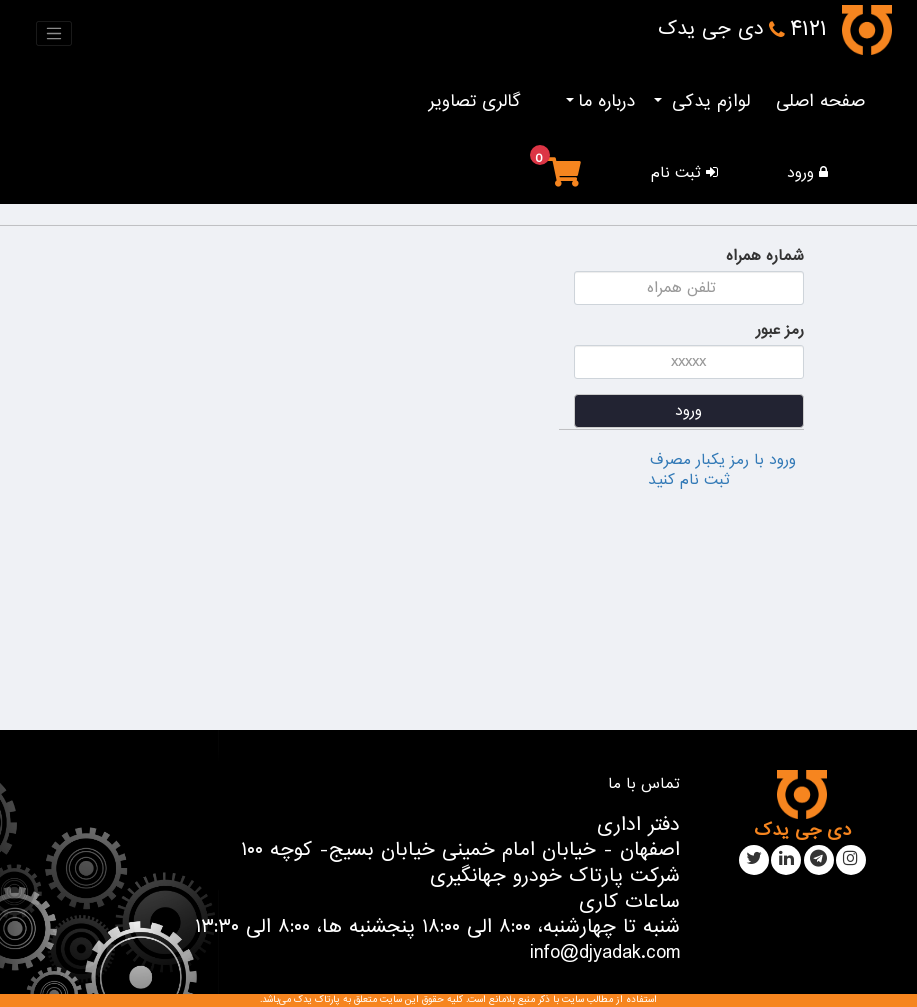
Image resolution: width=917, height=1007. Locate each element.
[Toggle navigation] (54, 34)
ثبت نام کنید (689, 480)
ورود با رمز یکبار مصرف (723, 460)
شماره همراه (765, 256)
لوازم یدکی (708, 101)
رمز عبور (780, 330)
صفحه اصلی (820, 101)
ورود (688, 411)
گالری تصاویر (474, 101)
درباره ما (606, 101)
